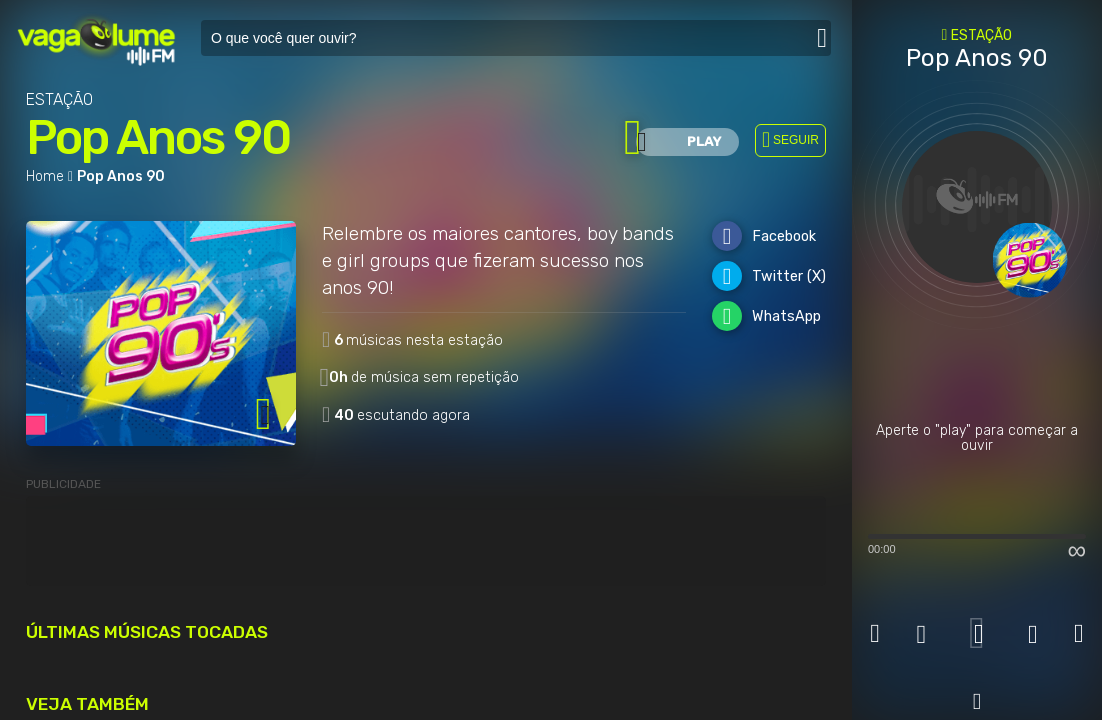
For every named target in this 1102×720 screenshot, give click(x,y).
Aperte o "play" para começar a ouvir (977, 438)
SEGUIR (796, 140)
